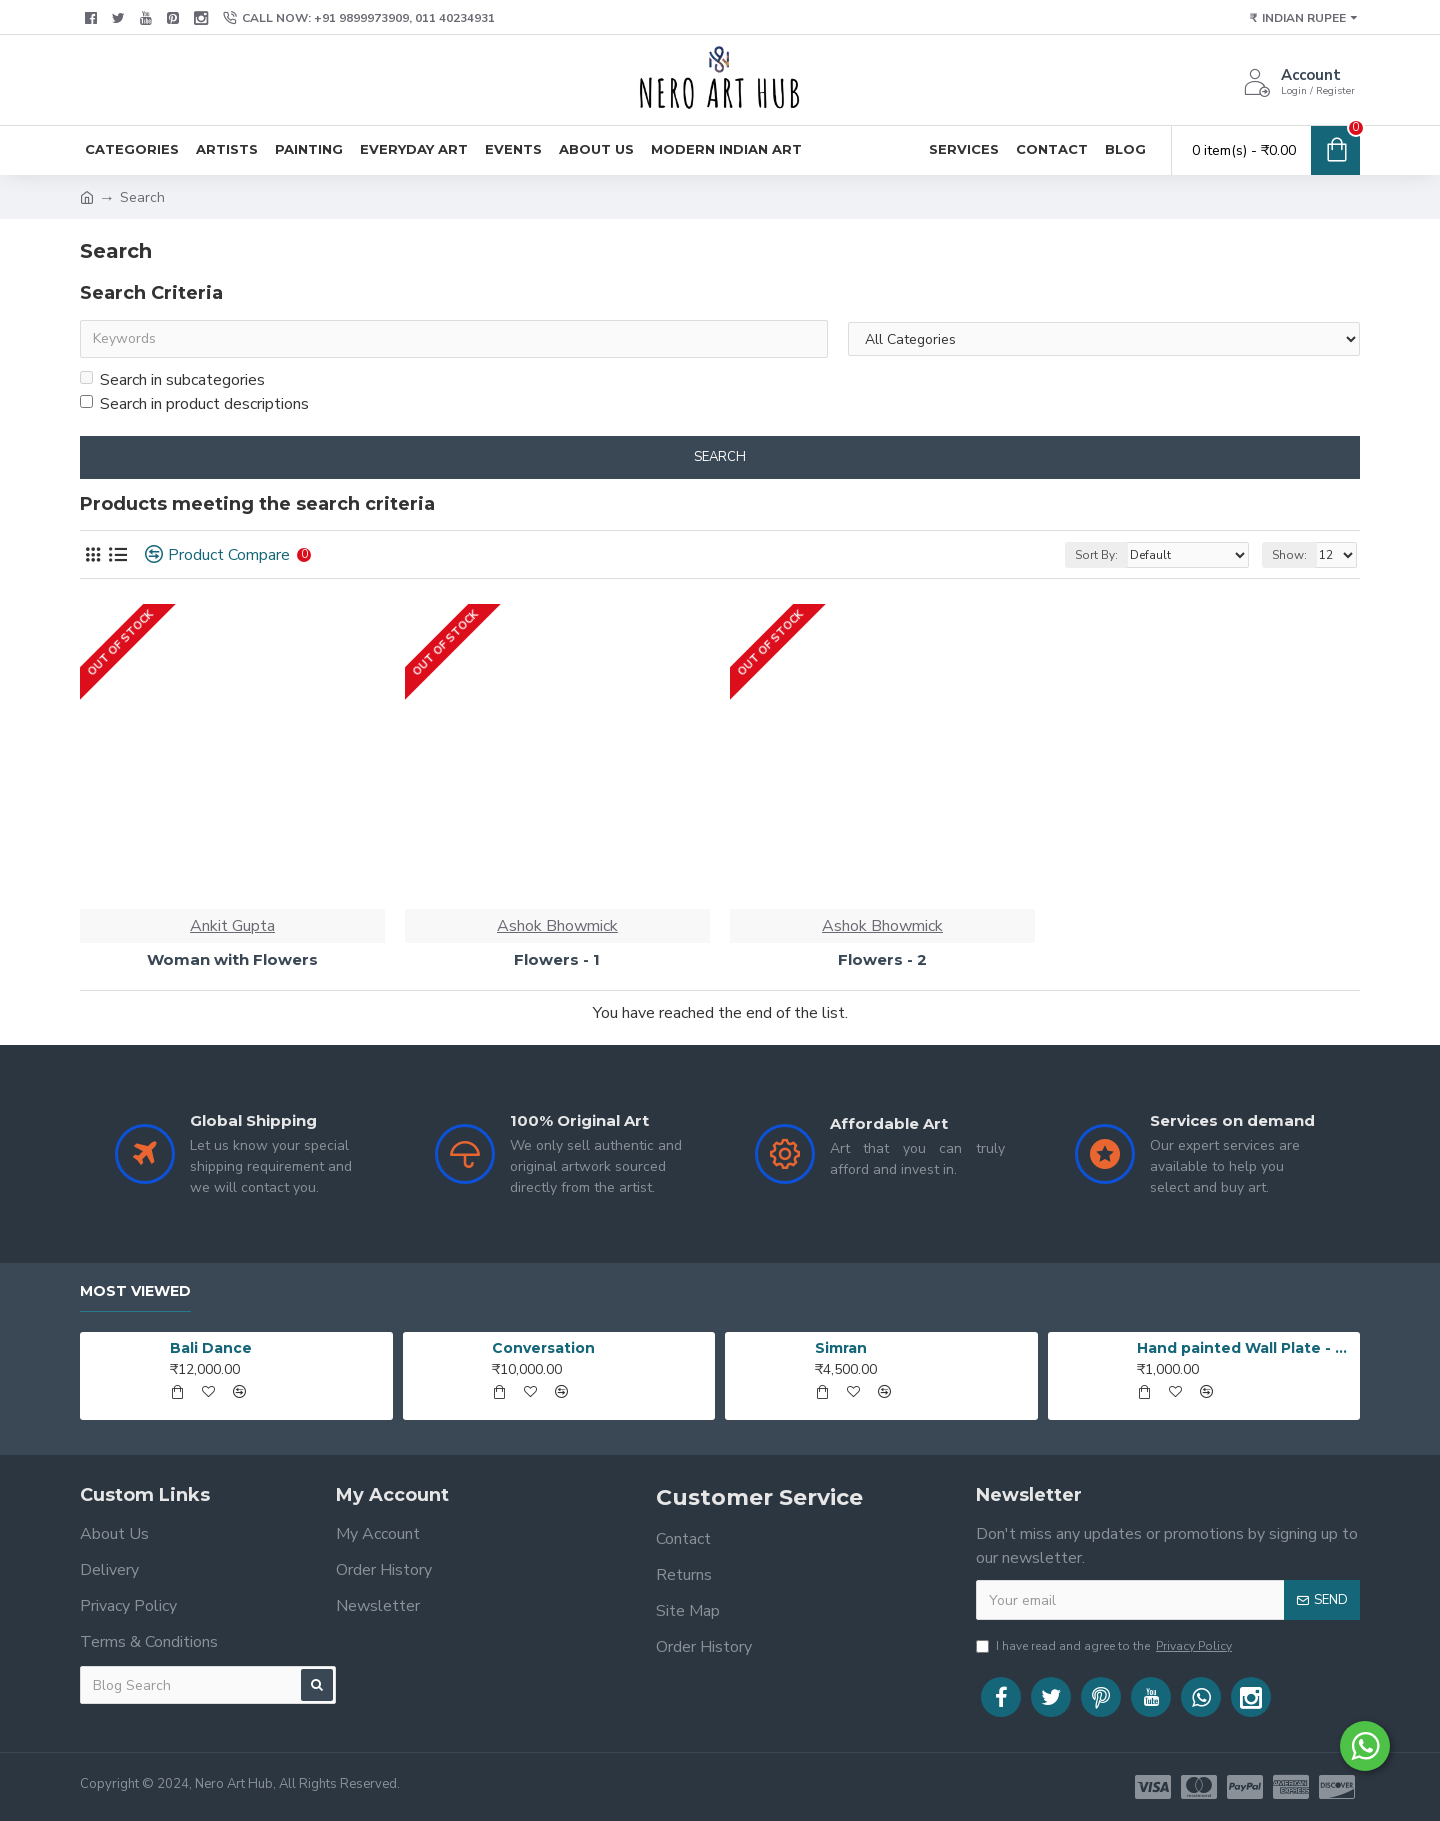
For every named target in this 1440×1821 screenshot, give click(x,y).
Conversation (543, 1348)
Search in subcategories (172, 380)
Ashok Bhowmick (557, 926)
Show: (1289, 555)
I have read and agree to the (1105, 1646)
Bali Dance (211, 1348)
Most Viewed (135, 1291)
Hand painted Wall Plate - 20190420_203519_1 (1245, 1348)
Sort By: (1096, 555)
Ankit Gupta (232, 926)
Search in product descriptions (194, 404)
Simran (841, 1348)
